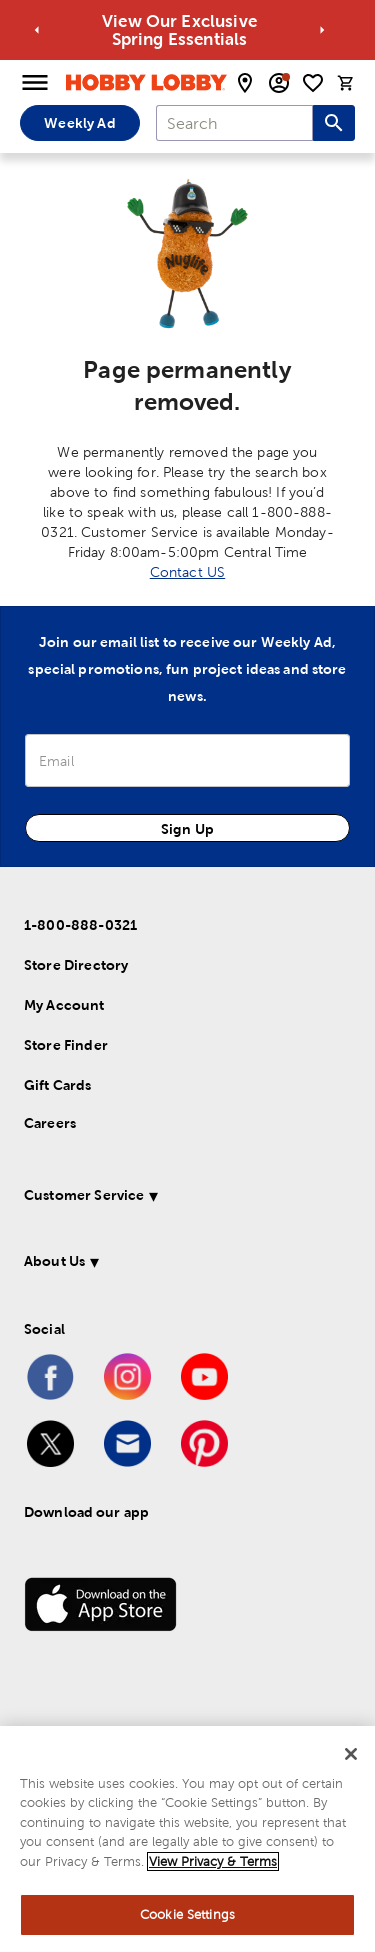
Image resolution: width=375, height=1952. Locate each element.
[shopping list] (313, 83)
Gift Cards (58, 1085)
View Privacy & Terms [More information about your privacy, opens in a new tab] (213, 1861)
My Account (64, 1005)
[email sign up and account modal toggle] (279, 83)
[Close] (351, 1754)
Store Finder (66, 1045)
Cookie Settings (187, 1914)
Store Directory (76, 965)
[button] (183, 1198)
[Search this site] (334, 123)
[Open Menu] (35, 83)
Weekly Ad (79, 123)
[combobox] (234, 123)
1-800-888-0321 (80, 925)
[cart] (346, 83)
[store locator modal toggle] (245, 83)
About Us (54, 1261)
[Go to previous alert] (37, 30)
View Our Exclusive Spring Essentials (269, 30)
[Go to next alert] (322, 30)
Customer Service (84, 1195)
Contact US (188, 572)
